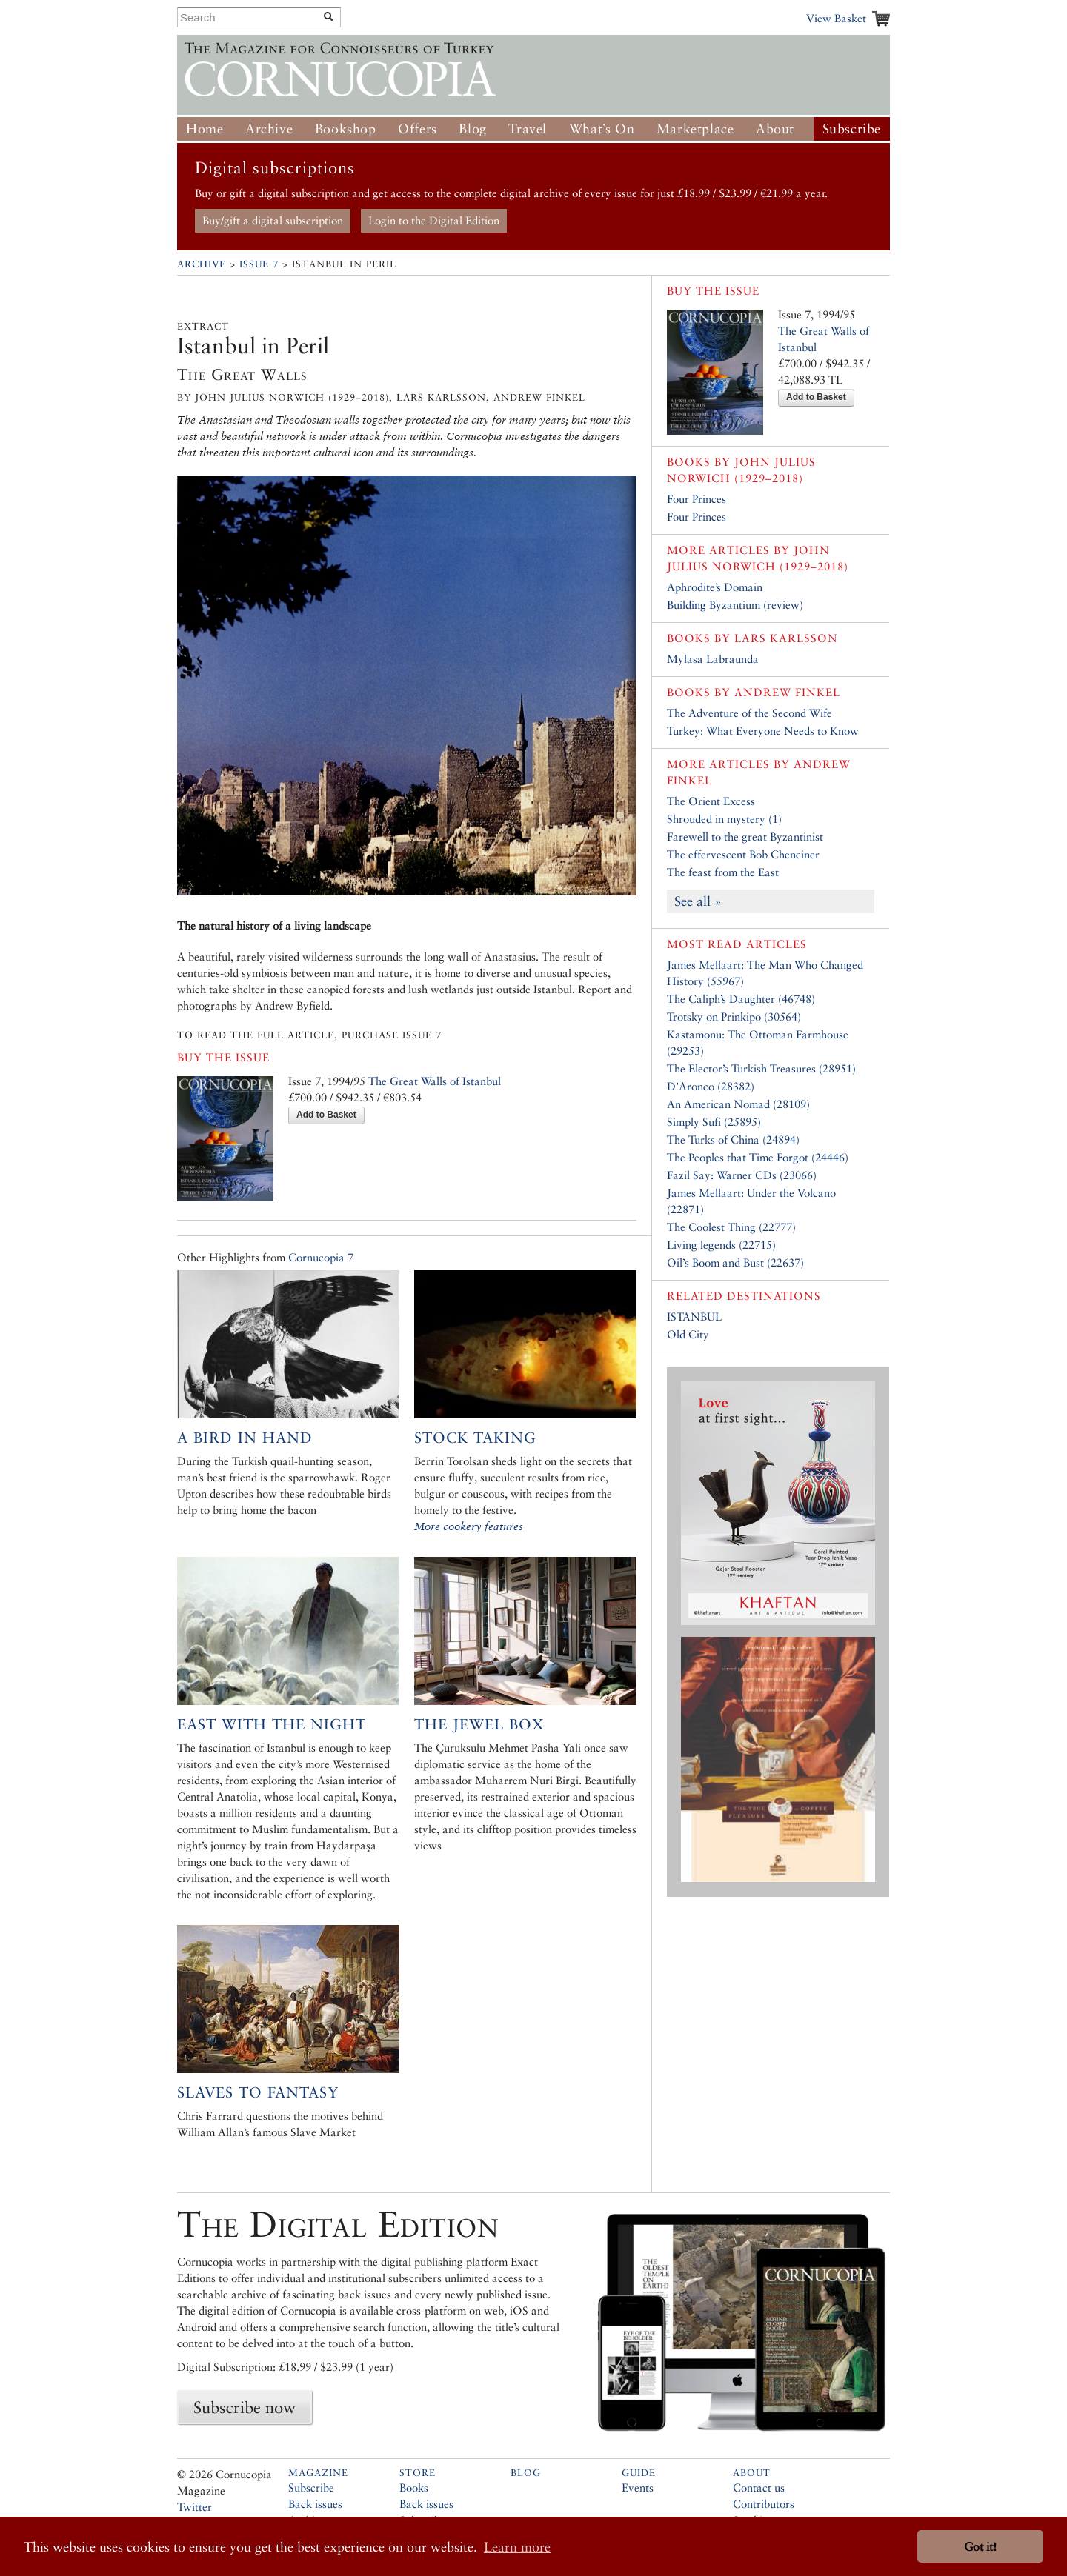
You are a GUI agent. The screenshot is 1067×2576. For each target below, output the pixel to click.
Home (204, 128)
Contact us (759, 2487)
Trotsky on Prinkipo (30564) (734, 1016)
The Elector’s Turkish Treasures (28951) (761, 1068)
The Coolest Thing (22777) (731, 1227)
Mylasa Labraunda (713, 659)
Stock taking (475, 1438)
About (775, 128)
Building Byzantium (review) (735, 604)
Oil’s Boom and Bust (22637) (735, 1262)
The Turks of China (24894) (733, 1139)
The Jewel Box (479, 1724)
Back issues (315, 2503)
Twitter (194, 2506)
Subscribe (851, 128)
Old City (688, 1334)
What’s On (601, 128)
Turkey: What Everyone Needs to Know (763, 730)
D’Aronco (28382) (710, 1086)
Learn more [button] (517, 2547)
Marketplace (695, 128)
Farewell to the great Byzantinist (745, 836)
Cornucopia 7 (320, 1257)
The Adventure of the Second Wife (749, 713)
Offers (417, 128)
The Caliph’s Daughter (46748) (741, 998)
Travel (527, 128)
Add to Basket (326, 1115)
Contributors (763, 2503)
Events (638, 2487)
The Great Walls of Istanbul (434, 1081)
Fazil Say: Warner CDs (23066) (742, 1175)
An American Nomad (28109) (738, 1104)
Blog (472, 128)
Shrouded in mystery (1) (724, 818)
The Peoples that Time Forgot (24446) (757, 1157)
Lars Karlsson (786, 638)
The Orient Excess (711, 801)
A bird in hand (245, 1438)
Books (413, 2487)
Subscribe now (244, 2407)
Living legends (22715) (721, 1244)
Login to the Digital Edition (433, 220)
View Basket (836, 18)
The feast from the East (723, 872)
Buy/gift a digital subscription (272, 220)
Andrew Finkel (787, 692)
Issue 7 (259, 264)
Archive (269, 128)
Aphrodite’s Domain (714, 587)
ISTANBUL (694, 1316)
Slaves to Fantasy (258, 2092)
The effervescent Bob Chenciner (743, 854)
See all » (698, 901)
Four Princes (696, 499)
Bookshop (345, 128)
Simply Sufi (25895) (714, 1121)
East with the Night (271, 1724)
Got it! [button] (980, 2547)
